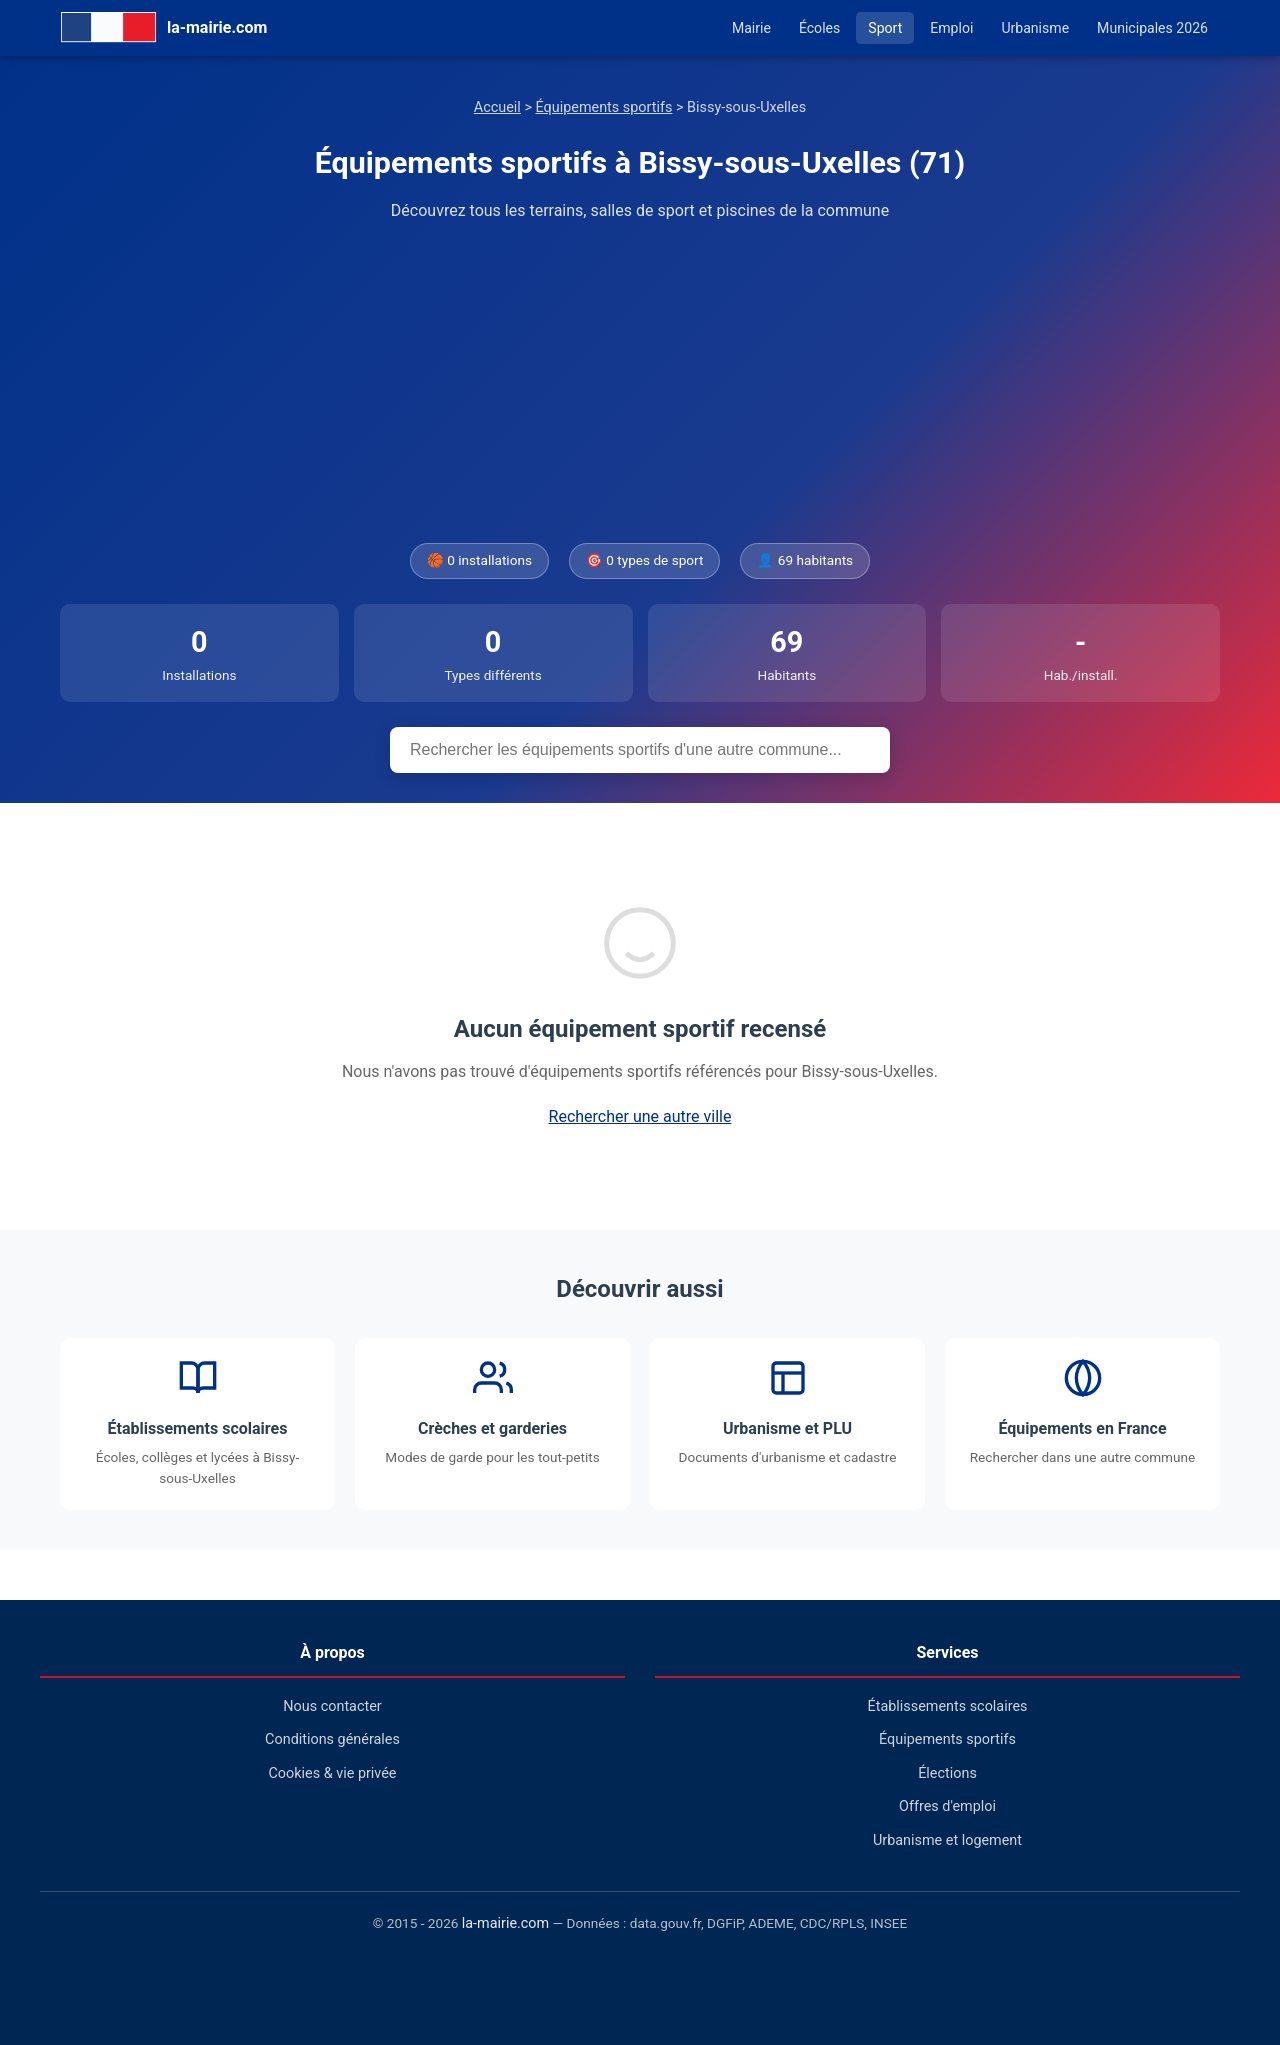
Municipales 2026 (1152, 28)
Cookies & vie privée (333, 1773)
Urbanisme (1035, 28)
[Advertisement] (640, 383)
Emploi (951, 28)
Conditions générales (332, 1739)
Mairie (751, 28)
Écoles (819, 28)
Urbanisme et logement (947, 1840)
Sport (885, 28)
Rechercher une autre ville (640, 1116)
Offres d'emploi (947, 1806)
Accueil (497, 107)
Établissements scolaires (948, 1706)
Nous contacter (332, 1706)
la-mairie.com (505, 1923)
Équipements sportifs (604, 107)
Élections (947, 1773)
